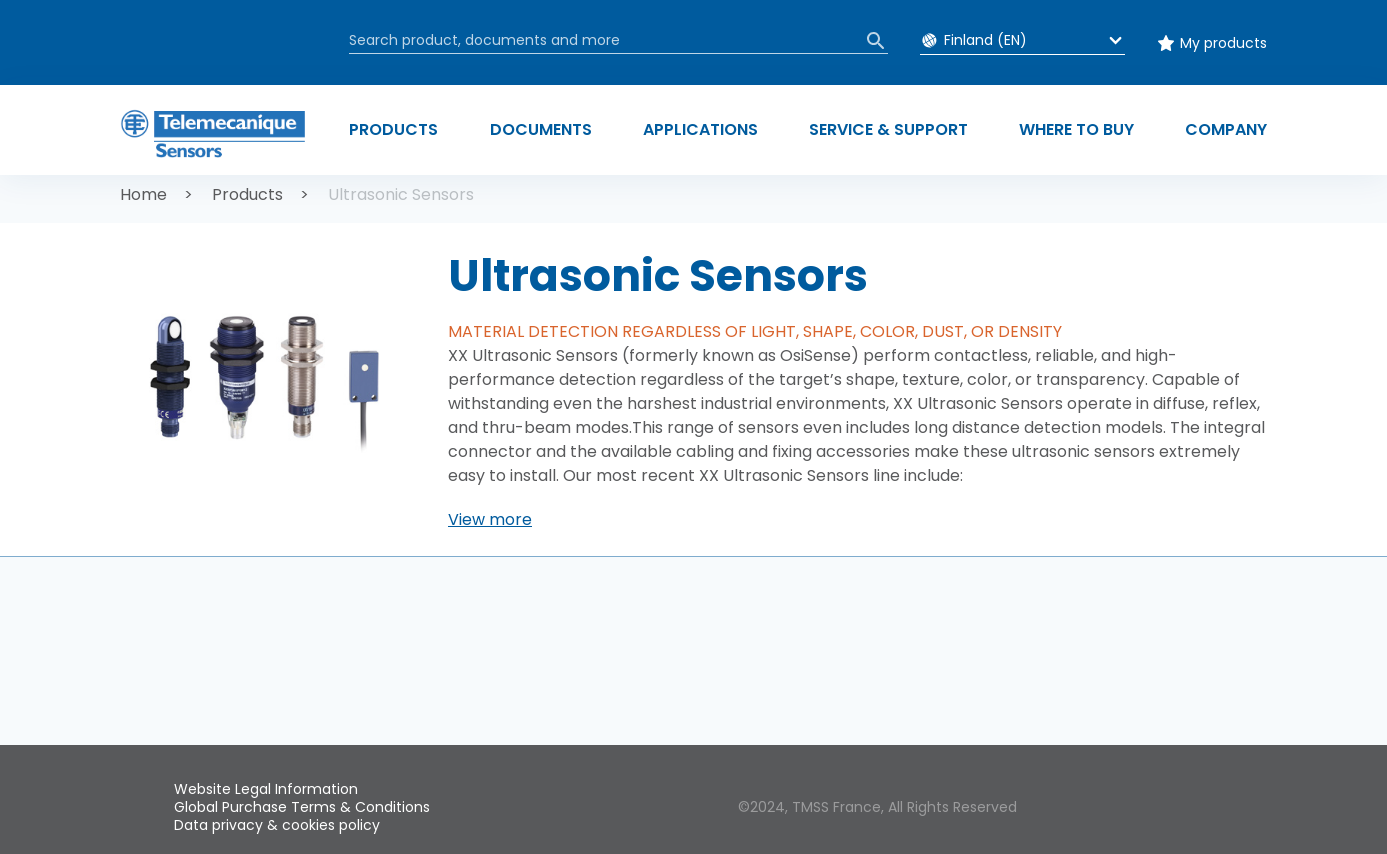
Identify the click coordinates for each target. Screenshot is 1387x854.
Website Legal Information (266, 789)
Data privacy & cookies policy (277, 825)
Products (247, 194)
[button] (490, 520)
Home (143, 194)
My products (1223, 43)
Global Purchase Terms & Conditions (302, 807)
